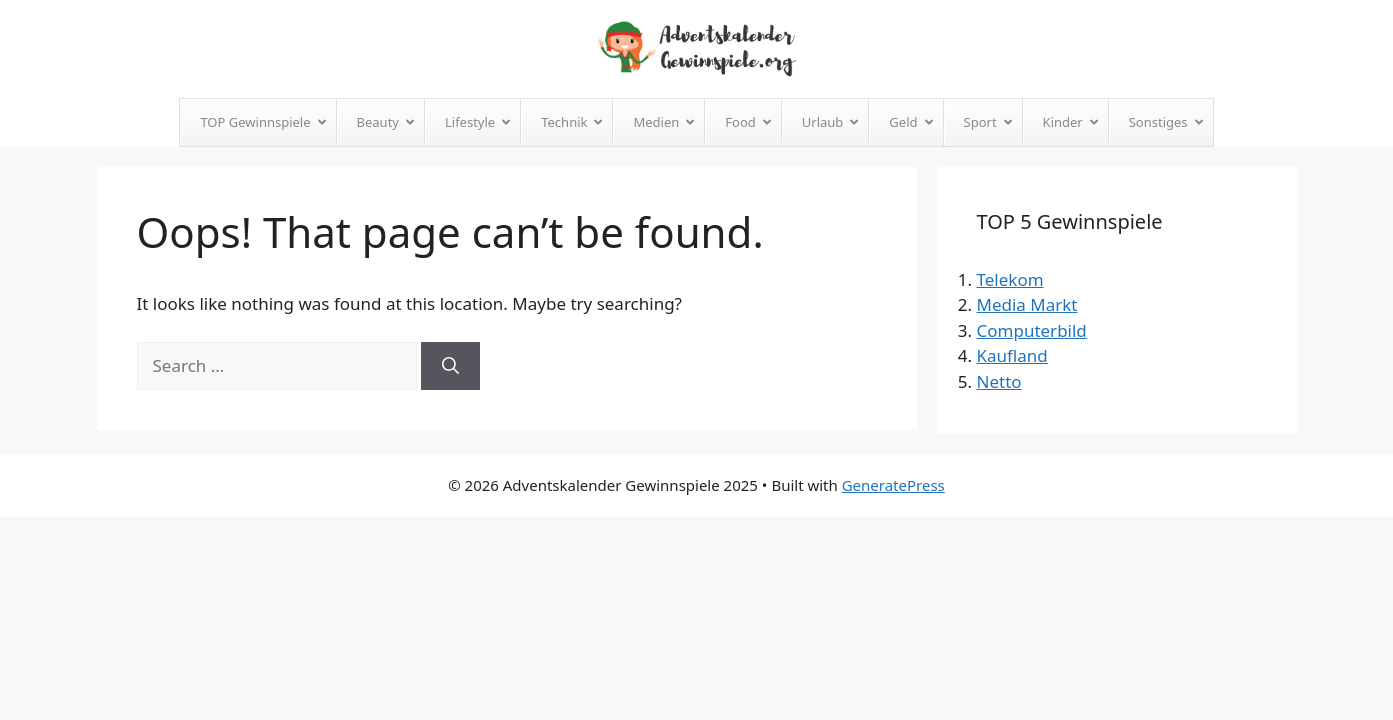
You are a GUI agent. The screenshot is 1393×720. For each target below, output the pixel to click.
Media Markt (1027, 304)
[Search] (450, 366)
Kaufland (1012, 355)
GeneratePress (893, 485)
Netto (999, 381)
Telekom (1010, 279)
